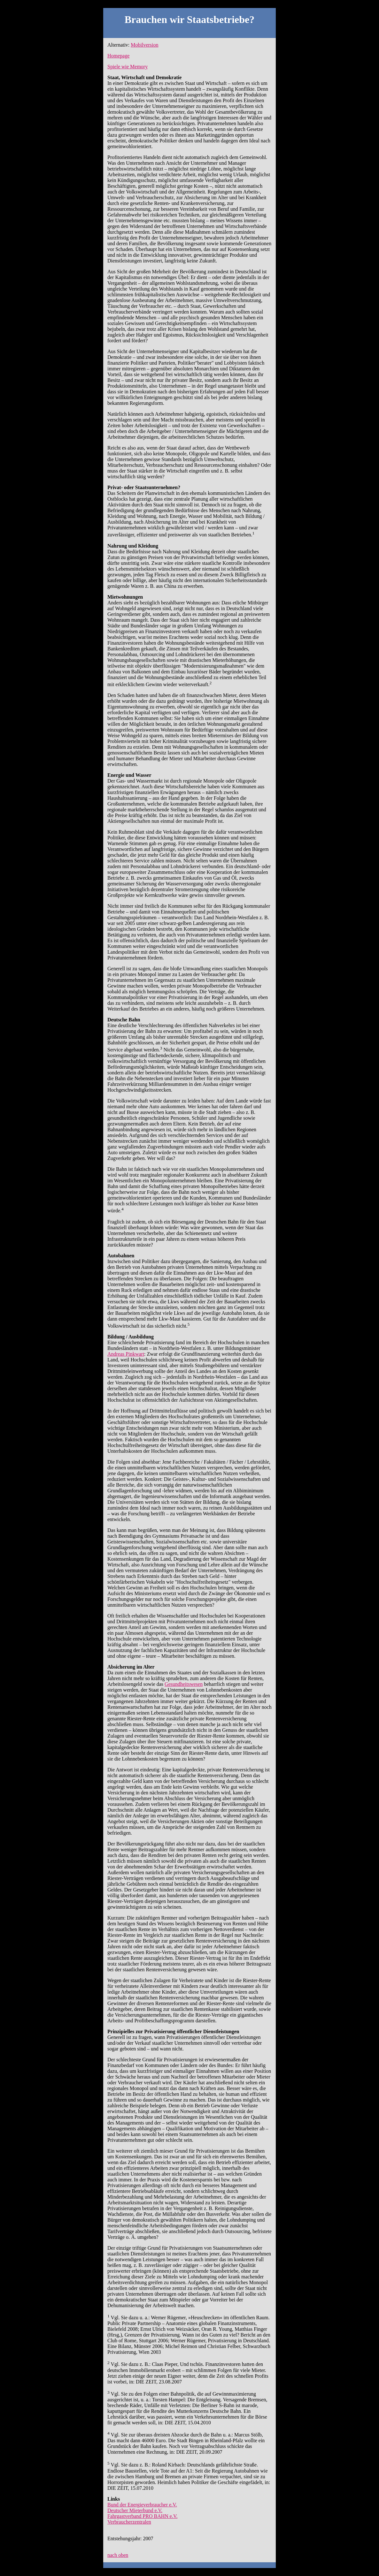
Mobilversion (144, 45)
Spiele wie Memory (127, 66)
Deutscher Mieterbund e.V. (134, 2510)
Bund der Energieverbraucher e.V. (142, 2504)
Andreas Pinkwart (125, 1354)
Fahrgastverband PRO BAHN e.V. (142, 2516)
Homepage (118, 55)
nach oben (117, 2555)
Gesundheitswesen (184, 1684)
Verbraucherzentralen (129, 2522)
